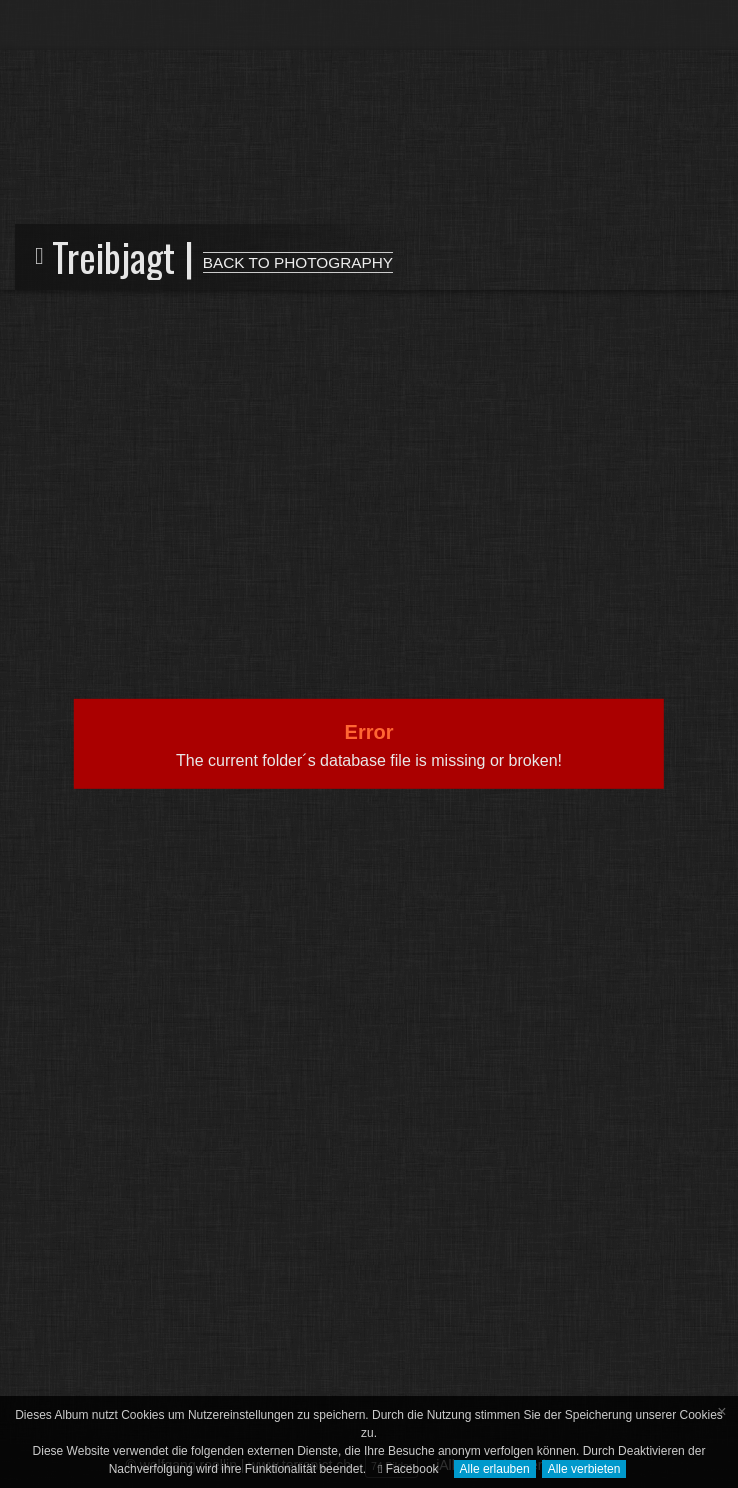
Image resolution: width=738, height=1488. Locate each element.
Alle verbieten (584, 1469)
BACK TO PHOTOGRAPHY (298, 262)
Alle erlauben (495, 1469)
